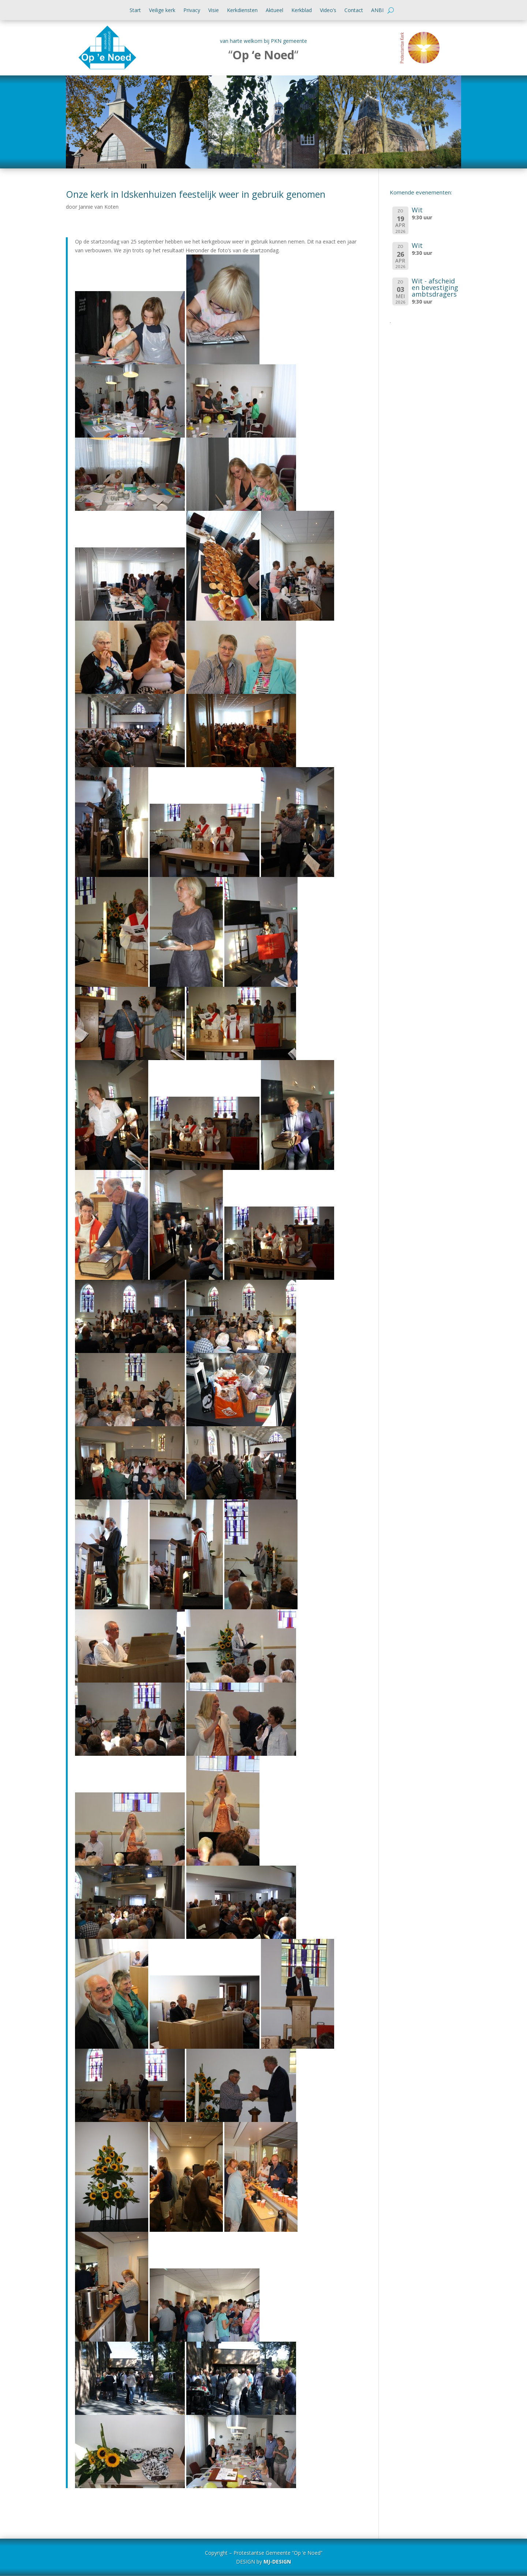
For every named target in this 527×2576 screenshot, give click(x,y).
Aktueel (274, 11)
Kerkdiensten (242, 11)
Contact (353, 11)
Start (135, 11)
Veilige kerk (162, 11)
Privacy (191, 11)
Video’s (328, 11)
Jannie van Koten (99, 206)
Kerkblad (301, 11)
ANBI (377, 11)
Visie (213, 11)
